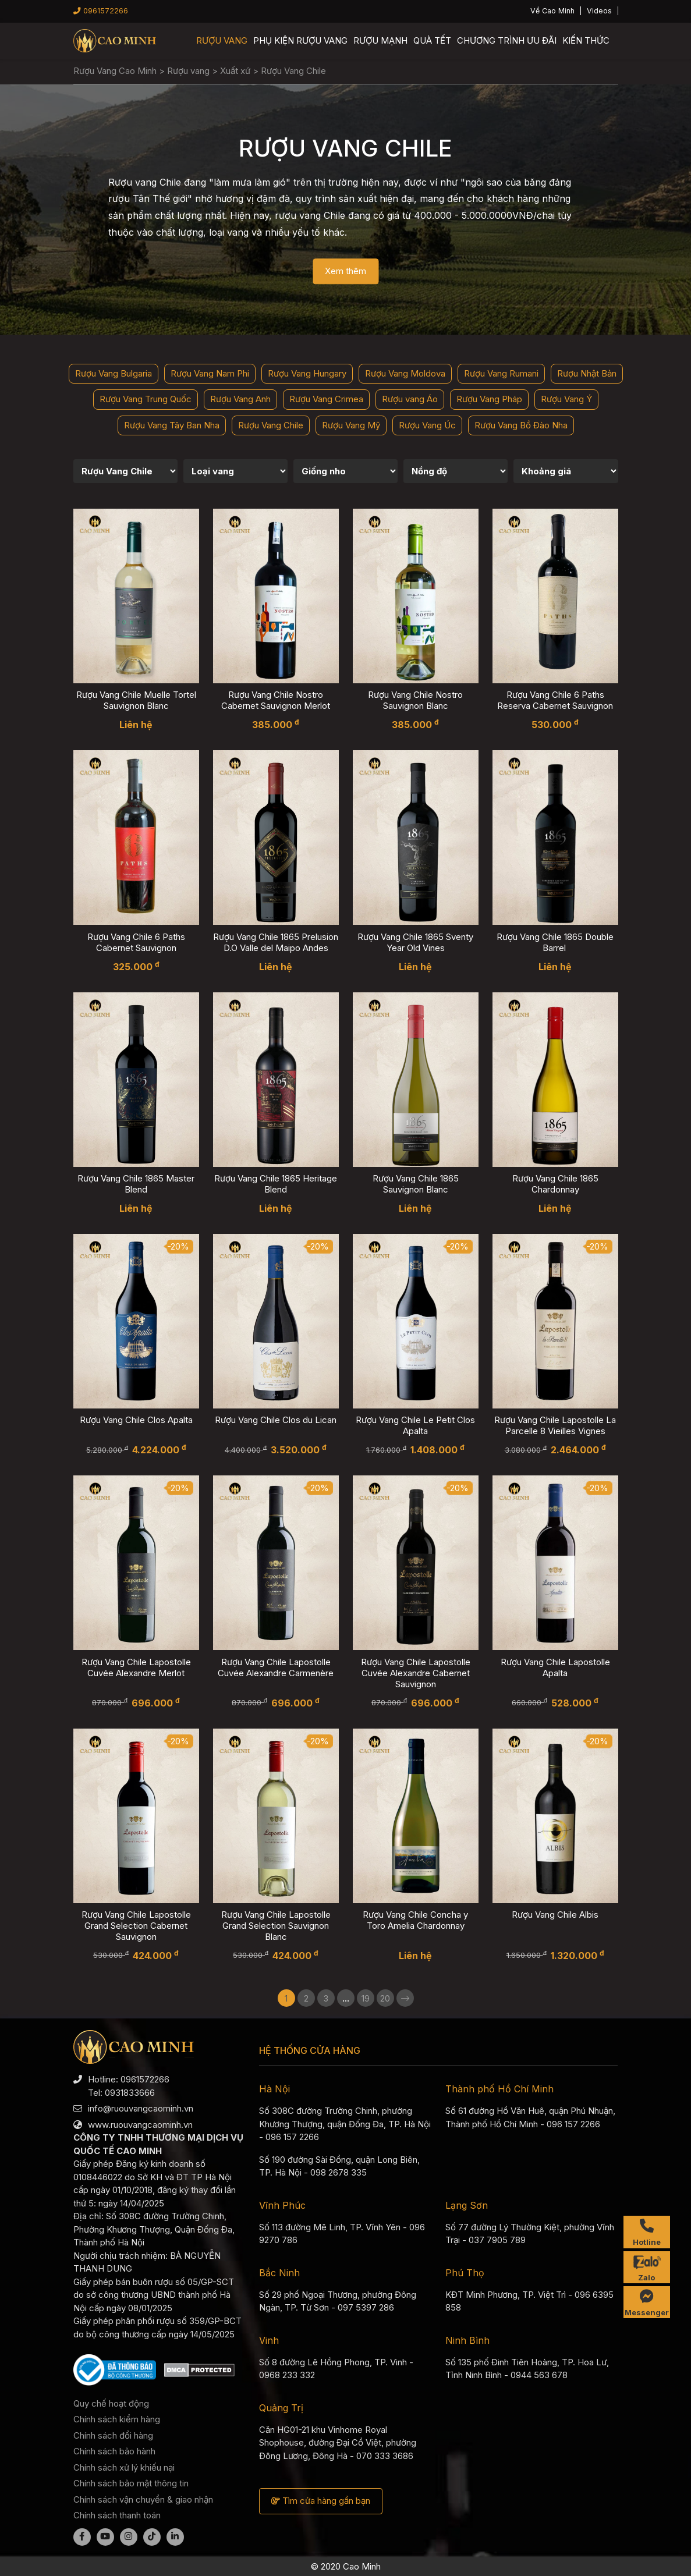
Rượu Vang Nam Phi (210, 373)
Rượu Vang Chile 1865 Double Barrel (555, 942)
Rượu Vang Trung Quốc (146, 399)
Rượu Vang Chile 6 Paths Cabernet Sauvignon (136, 942)
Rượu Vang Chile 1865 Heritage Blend (275, 1184)
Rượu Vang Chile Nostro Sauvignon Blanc (415, 700)
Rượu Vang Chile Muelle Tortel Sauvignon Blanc (136, 700)
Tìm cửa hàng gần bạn (320, 2500)
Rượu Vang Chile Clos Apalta (136, 1419)
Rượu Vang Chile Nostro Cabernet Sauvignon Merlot (275, 700)
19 (366, 1998)
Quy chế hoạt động (111, 2403)
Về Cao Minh (552, 10)
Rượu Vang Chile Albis (555, 1914)
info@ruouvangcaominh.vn (140, 2108)
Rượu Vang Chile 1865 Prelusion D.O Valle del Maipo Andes (275, 942)
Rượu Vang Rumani (501, 373)
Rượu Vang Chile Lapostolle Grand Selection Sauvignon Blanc (276, 1925)
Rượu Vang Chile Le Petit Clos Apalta (415, 1425)
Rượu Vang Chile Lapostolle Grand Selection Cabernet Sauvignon (136, 1925)
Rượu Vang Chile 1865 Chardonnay (555, 1184)
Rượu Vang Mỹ (351, 425)
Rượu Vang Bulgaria (113, 373)
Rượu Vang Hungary (307, 373)
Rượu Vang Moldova (405, 373)
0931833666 (130, 2092)
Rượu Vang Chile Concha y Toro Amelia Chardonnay (415, 1920)
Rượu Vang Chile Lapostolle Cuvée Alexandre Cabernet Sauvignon (415, 1673)
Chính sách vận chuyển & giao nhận (143, 2499)
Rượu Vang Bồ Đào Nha (521, 425)
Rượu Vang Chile (270, 425)
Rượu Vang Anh (240, 399)
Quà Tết (432, 40)
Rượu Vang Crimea (326, 399)
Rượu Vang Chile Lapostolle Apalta (555, 1667)
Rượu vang (221, 40)
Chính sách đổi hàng (113, 2435)
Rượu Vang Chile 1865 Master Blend (135, 1184)
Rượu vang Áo (410, 399)
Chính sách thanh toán (117, 2515)
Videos (599, 10)
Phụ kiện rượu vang (300, 40)
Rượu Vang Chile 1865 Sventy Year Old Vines (415, 942)
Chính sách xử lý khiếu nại (124, 2467)
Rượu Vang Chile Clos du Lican (275, 1419)
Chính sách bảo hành (114, 2451)
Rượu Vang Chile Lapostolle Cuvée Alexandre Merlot (136, 1667)
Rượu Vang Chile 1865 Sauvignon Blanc (416, 1184)
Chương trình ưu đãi (507, 40)
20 (385, 1998)
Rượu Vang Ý (566, 399)
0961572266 (100, 10)
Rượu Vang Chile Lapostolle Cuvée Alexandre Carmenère (276, 1667)
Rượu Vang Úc (427, 425)
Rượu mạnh (380, 40)
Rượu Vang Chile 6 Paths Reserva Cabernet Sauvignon (555, 700)
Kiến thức (586, 40)
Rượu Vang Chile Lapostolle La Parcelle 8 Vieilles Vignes (555, 1425)
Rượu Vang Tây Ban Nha (171, 425)
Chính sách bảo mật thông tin (131, 2483)
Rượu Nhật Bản (586, 373)
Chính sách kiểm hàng (116, 2419)
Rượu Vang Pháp (489, 399)
